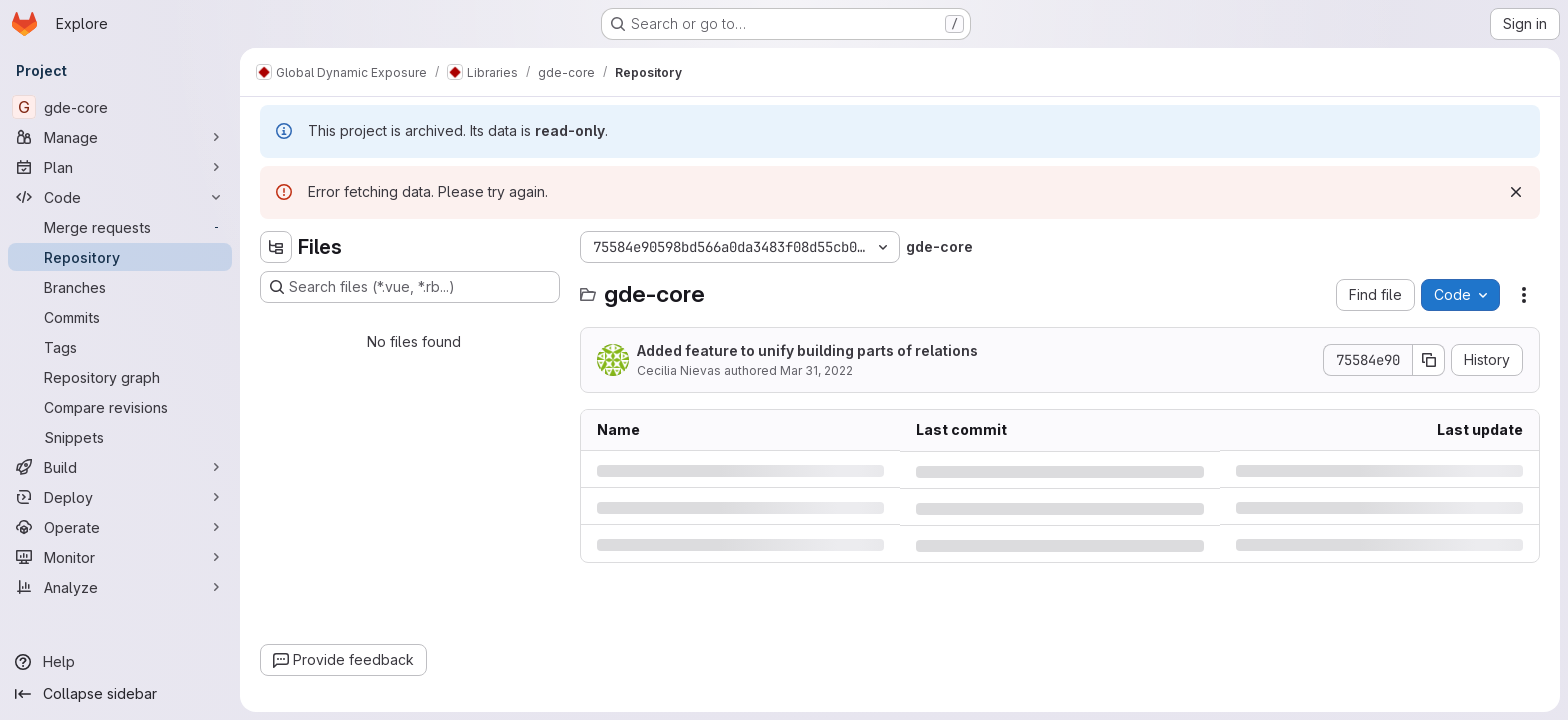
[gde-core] (120, 107)
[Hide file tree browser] (276, 247)
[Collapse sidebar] (120, 694)
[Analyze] (120, 587)
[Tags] (120, 347)
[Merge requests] (120, 227)
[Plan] (120, 167)
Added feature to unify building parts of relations (807, 350)
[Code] (120, 197)
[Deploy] (120, 497)
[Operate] (120, 527)
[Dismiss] (1516, 192)
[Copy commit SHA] (1429, 360)
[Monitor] (120, 557)
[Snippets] (120, 437)
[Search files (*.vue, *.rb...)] (410, 287)
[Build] (120, 467)
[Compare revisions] (120, 407)
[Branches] (120, 287)
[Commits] (120, 317)
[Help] (120, 662)
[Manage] (120, 137)
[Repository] (120, 257)
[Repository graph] (120, 377)
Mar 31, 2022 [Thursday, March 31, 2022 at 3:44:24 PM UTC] (816, 370)
